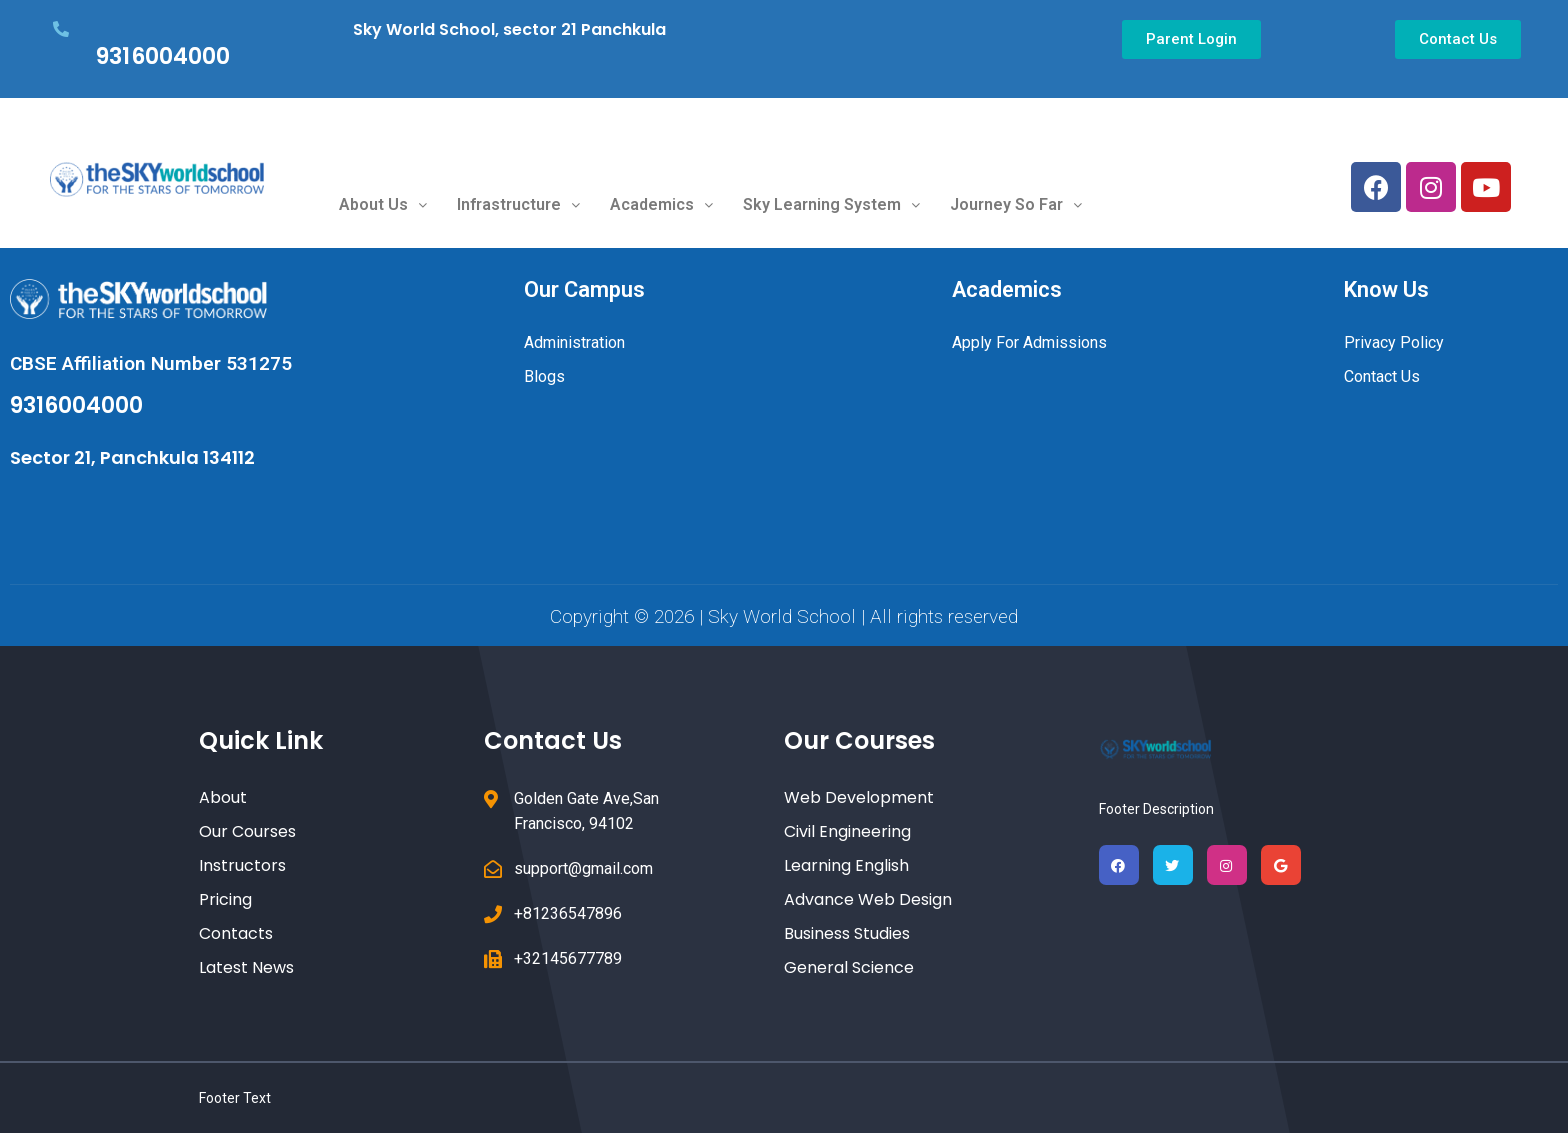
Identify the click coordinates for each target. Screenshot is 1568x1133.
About (223, 797)
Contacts (236, 933)
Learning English (846, 865)
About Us (383, 204)
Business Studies (847, 933)
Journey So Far (1016, 204)
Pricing (225, 899)
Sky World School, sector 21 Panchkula (509, 29)
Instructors (242, 865)
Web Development (859, 797)
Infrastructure (518, 204)
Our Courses (247, 831)
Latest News (246, 967)
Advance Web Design (868, 899)
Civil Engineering (847, 831)
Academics (661, 204)
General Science (849, 967)
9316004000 (163, 56)
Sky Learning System (831, 204)
